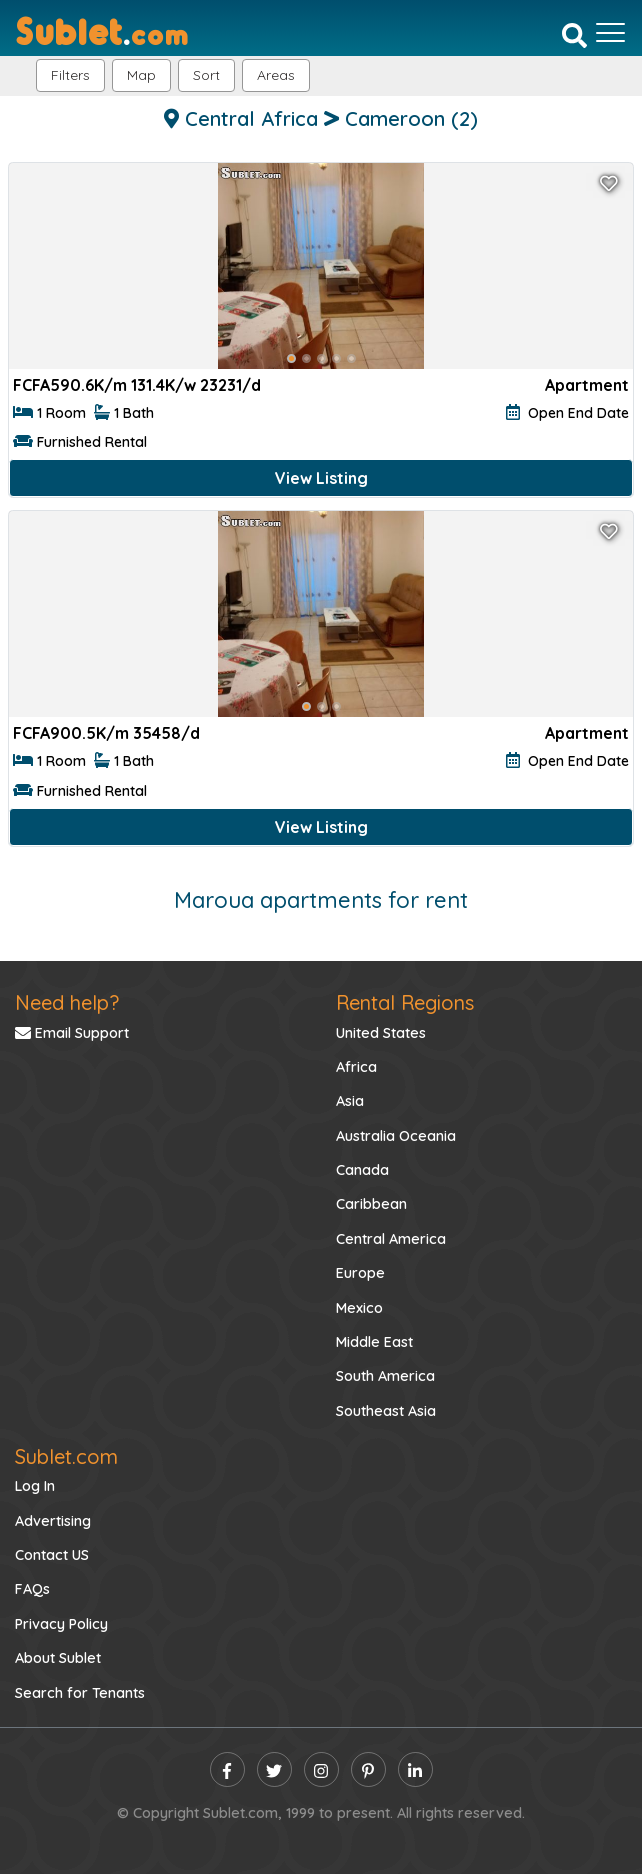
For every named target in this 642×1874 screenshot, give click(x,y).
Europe (360, 1273)
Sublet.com (66, 1456)
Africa (356, 1067)
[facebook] (227, 1769)
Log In (35, 1486)
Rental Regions (405, 1002)
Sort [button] (206, 75)
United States (381, 1033)
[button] (276, 75)
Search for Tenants (80, 1693)
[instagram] (321, 1769)
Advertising (53, 1521)
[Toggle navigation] (610, 33)
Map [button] (141, 75)
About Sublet (58, 1658)
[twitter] (274, 1769)
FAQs (32, 1589)
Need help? (67, 1002)
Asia (350, 1101)
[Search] (574, 35)
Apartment (587, 385)
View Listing (321, 478)
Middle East (374, 1342)
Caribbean (371, 1204)
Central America (391, 1239)
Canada (362, 1170)
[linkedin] (415, 1769)
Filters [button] (70, 75)
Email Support (72, 1033)
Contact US (52, 1555)
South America (385, 1376)
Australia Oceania (396, 1136)
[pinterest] (368, 1769)
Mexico (359, 1308)
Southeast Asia (386, 1411)
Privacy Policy (61, 1624)
